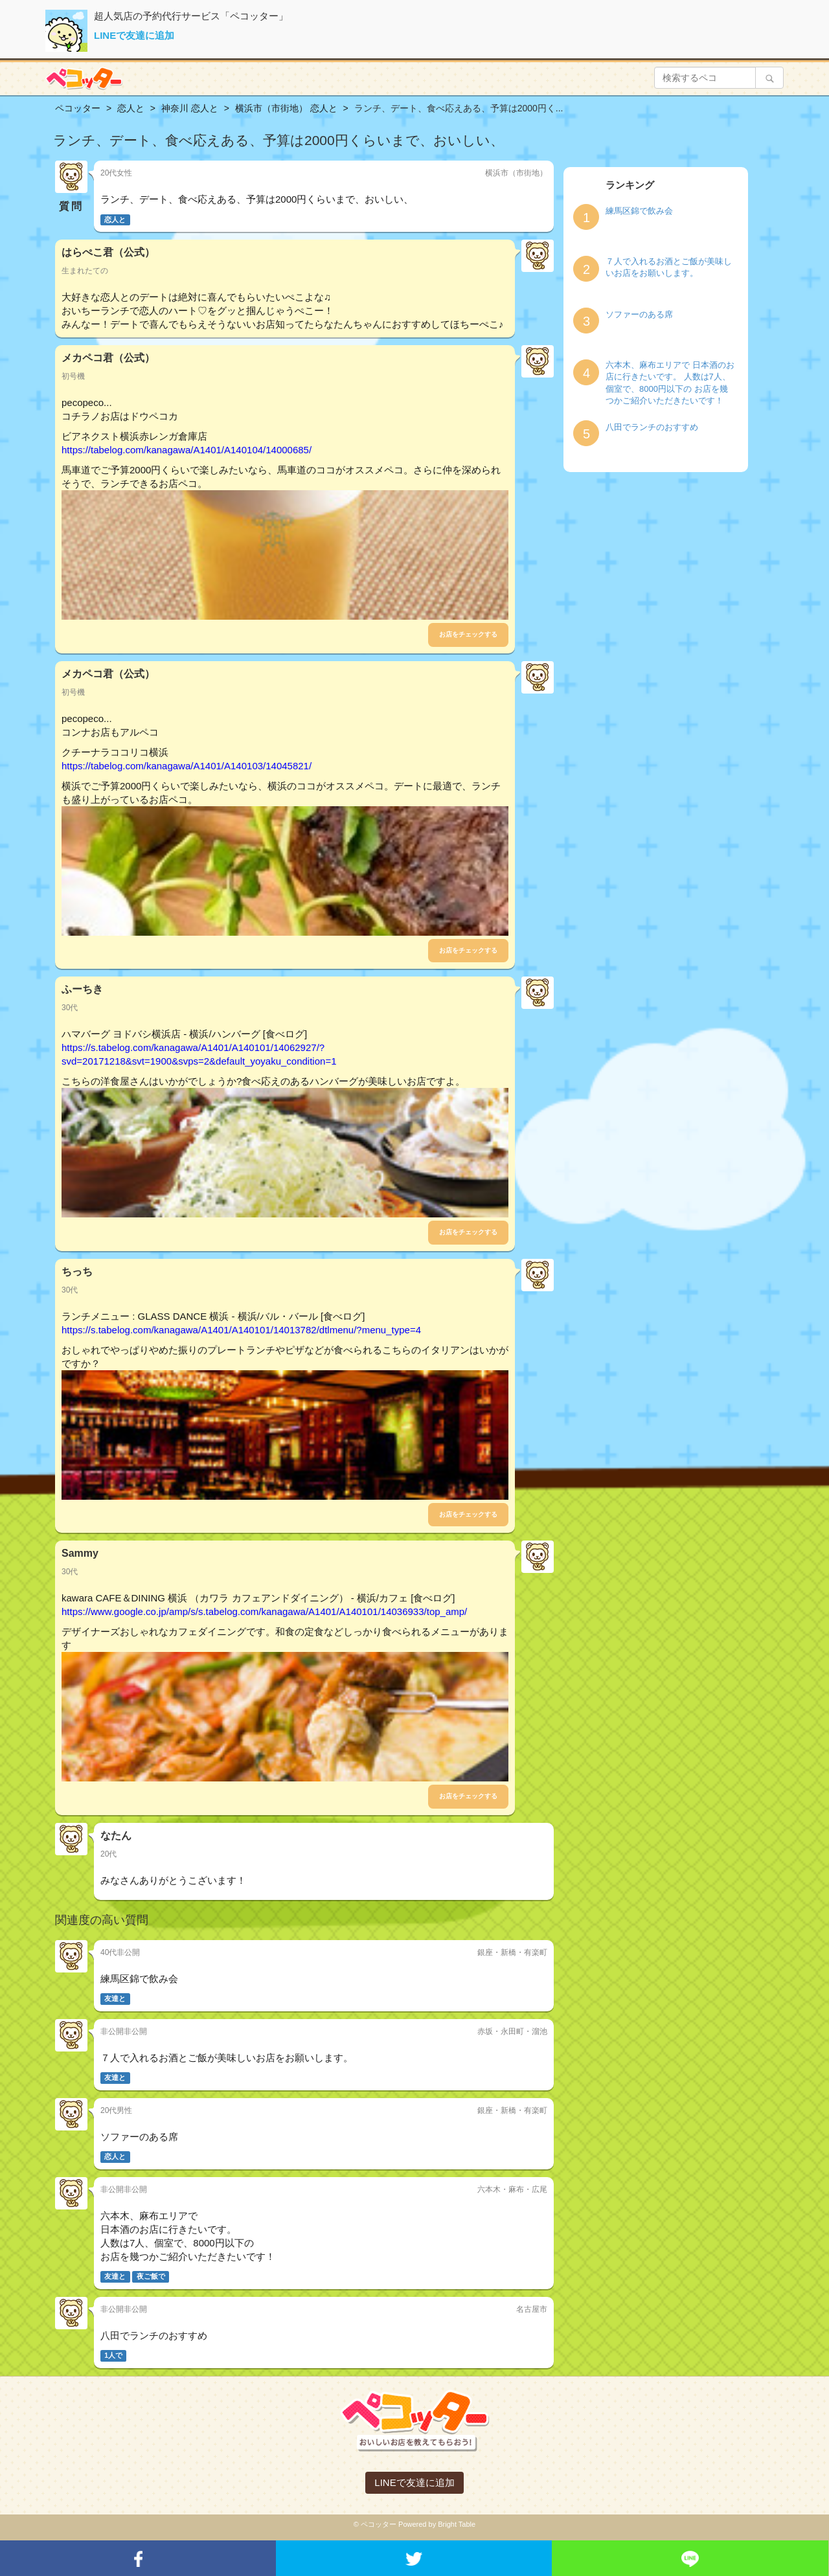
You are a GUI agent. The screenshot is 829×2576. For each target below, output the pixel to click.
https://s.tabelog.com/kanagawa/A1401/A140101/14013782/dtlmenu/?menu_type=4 (241, 1329)
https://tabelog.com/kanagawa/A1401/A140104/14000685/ (187, 449)
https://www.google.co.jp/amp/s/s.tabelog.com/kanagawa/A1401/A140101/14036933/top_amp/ (264, 1611)
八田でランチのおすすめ (652, 427)
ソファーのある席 (639, 314)
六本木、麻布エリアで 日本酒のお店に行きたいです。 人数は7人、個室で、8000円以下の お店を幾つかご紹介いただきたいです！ (670, 383)
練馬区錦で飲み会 (639, 211)
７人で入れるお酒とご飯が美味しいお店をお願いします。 (669, 267)
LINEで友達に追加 (134, 35)
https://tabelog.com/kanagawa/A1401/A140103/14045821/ (187, 765)
